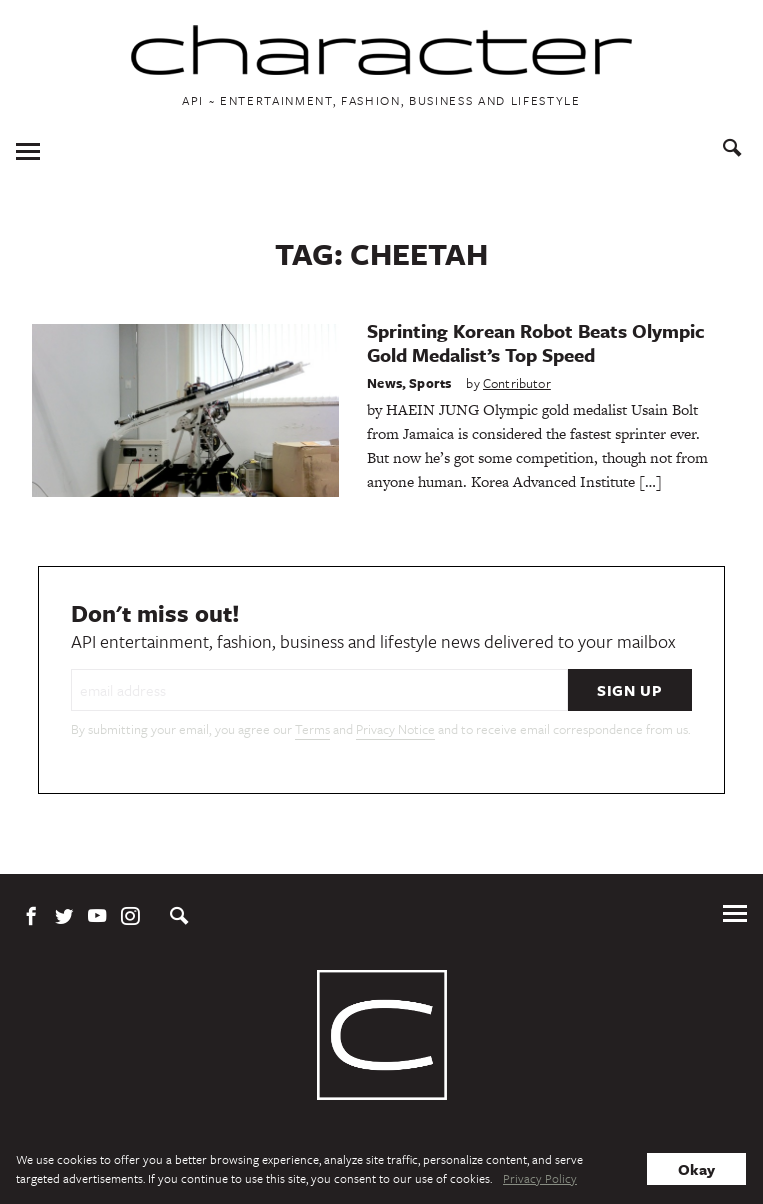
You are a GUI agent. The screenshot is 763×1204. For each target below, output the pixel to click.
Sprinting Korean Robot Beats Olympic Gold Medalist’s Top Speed (536, 342)
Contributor (517, 383)
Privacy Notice (395, 729)
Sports (430, 383)
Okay (696, 1169)
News (384, 383)
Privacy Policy (540, 1178)
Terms (312, 729)
